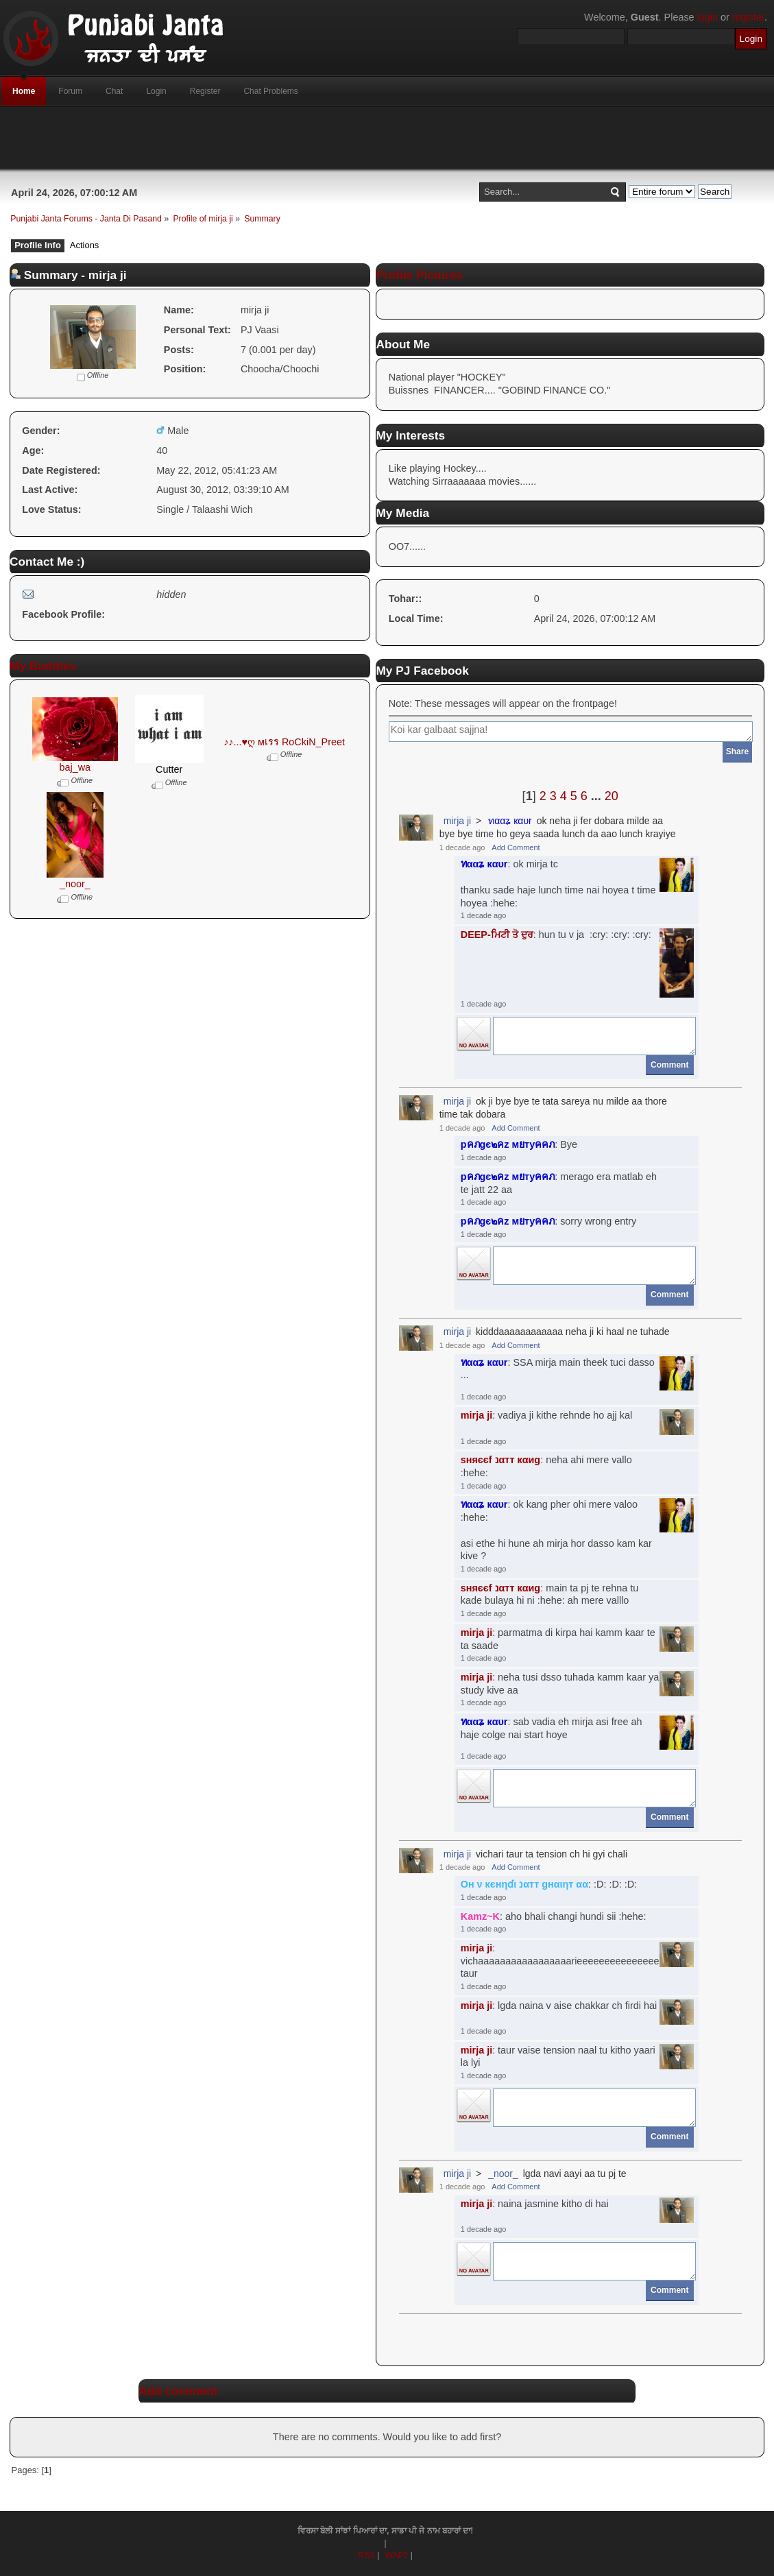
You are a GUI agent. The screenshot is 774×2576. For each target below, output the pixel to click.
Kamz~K (480, 1916)
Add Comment (516, 847)
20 (611, 796)
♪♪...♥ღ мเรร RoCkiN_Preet (284, 741)
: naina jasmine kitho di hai (535, 2203)
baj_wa (75, 767)
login (707, 17)
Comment (669, 1065)
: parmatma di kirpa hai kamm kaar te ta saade (558, 1639)
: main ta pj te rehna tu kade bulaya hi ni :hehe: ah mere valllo (550, 1594)
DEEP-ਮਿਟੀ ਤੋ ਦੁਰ (497, 934)
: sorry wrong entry (549, 1221)
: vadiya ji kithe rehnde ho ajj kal (546, 1415)
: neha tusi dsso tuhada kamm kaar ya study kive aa (560, 1684)
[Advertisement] (387, 138)
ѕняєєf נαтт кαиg (500, 1459)
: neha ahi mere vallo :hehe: (546, 1466)
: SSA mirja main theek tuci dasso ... (558, 1369)
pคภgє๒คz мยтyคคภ (508, 1144)
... (598, 796)
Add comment (177, 2391)
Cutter (169, 769)
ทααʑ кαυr (510, 820)
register (748, 17)
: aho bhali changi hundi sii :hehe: (553, 1916)
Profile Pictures (419, 275)
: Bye (519, 1144)
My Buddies (43, 666)
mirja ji (457, 820)
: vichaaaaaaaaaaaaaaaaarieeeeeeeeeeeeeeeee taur (560, 1960)
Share (737, 751)
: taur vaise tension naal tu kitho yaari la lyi (558, 2057)
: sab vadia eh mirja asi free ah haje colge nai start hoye (551, 1728)
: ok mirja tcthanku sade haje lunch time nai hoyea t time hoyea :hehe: (558, 883)
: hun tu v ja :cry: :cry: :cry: (556, 934)
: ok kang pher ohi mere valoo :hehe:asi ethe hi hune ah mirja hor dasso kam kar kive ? (556, 1530)
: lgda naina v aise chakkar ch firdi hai (559, 2005)
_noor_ (75, 883)
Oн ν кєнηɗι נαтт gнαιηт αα (524, 1884)
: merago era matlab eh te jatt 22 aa (559, 1183)
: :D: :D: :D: (549, 1884)
